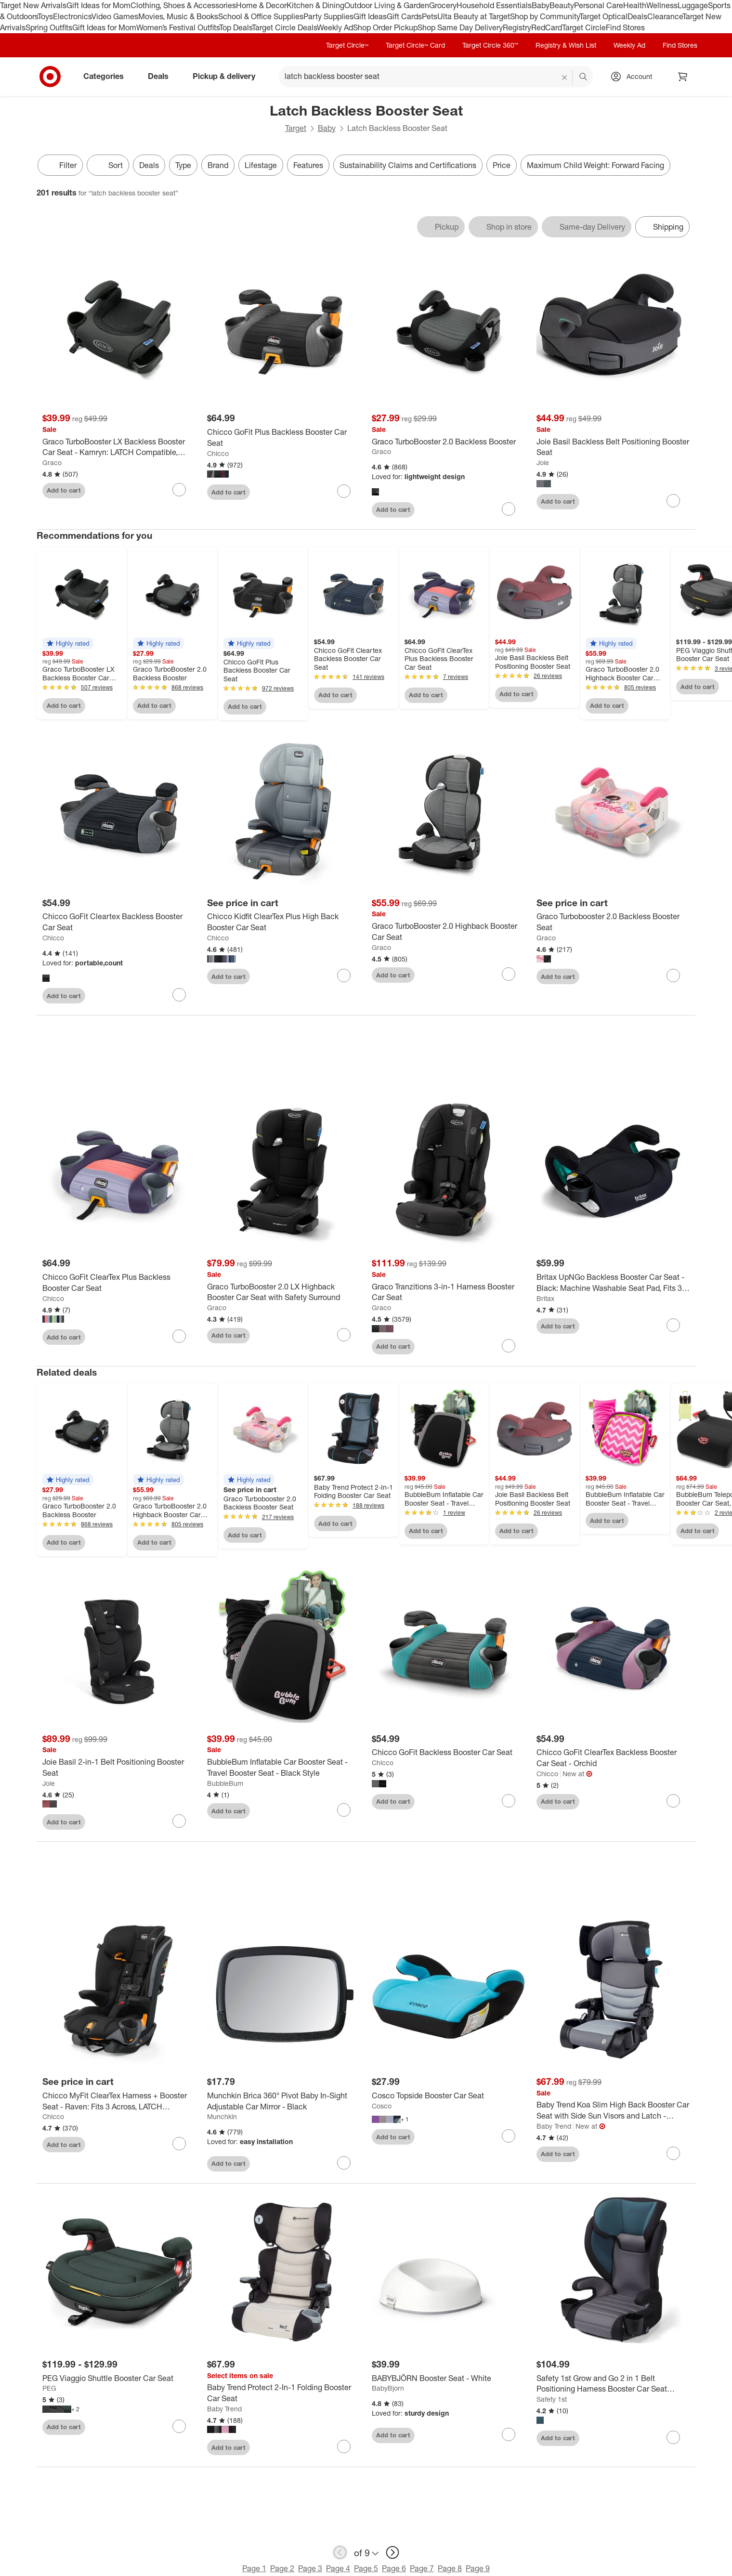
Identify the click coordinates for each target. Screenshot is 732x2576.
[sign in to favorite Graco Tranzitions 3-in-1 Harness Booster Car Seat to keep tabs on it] (508, 1348)
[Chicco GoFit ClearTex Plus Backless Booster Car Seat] (119, 1286)
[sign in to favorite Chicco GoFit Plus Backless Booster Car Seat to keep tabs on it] (344, 491)
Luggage (693, 5)
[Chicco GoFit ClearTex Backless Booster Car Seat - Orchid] (613, 1761)
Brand (218, 165)
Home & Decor (261, 5)
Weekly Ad (335, 27)
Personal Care (598, 5)
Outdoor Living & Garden (386, 5)
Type (183, 165)
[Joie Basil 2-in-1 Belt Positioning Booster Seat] (119, 1770)
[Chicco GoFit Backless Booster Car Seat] (448, 1755)
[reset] (565, 77)
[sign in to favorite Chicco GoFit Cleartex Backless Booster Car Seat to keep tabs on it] (179, 995)
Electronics (72, 16)
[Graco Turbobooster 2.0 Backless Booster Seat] (613, 922)
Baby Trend (553, 2129)
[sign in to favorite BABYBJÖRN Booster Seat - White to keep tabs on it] (508, 2437)
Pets (429, 16)
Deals (637, 16)
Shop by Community (544, 16)
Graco (52, 462)
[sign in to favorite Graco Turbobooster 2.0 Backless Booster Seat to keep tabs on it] (673, 975)
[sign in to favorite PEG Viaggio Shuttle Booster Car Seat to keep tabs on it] (179, 2429)
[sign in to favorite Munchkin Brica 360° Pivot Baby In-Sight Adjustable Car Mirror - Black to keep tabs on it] (344, 2166)
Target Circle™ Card (415, 45)
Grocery (443, 5)
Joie (542, 462)
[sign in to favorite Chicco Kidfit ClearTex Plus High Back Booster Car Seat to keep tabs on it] (344, 975)
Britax (545, 1301)
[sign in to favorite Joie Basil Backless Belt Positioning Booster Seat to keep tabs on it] (673, 500)
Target (295, 128)
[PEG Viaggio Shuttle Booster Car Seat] (119, 2381)
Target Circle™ (347, 45)
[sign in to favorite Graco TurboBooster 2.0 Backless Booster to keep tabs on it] (508, 509)
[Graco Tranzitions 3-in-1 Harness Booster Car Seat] (448, 1295)
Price (501, 165)
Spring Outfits (49, 27)
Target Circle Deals (284, 27)
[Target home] (50, 76)
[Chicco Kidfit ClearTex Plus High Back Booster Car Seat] (283, 922)
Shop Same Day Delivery (460, 27)
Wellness (662, 5)
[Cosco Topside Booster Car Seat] (448, 2098)
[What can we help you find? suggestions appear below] (436, 76)
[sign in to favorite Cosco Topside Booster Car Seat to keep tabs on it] (508, 2139)
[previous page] (340, 2555)
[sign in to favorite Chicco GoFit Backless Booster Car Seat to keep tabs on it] (508, 1803)
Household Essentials (494, 5)
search (584, 77)
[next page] (392, 2555)
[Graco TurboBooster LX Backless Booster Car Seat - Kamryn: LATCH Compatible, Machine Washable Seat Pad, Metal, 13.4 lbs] (119, 447)
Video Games (115, 16)
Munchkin (222, 2120)
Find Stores (625, 27)
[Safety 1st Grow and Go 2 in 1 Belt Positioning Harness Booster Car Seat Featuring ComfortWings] (613, 2387)
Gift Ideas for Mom (98, 5)
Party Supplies (328, 16)
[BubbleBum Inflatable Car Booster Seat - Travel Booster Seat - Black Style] (283, 1770)
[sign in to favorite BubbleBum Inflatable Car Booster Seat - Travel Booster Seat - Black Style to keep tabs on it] (344, 1813)
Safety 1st (551, 2402)
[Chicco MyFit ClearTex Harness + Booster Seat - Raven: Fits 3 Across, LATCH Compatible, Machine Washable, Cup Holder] (119, 2104)
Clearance (664, 16)
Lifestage (261, 165)
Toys (45, 16)
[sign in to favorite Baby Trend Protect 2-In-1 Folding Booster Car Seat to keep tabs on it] (344, 2449)
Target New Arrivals (33, 5)
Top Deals (235, 27)
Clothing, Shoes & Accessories (183, 5)
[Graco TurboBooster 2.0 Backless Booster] (448, 441)
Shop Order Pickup (385, 27)
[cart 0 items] (682, 76)
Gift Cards (404, 16)
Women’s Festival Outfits (177, 27)
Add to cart (64, 490)
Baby (540, 5)
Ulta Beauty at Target (473, 16)
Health (634, 5)
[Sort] (108, 165)
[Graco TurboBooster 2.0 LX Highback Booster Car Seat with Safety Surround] (283, 1295)
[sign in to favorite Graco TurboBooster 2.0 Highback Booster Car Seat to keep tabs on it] (508, 974)
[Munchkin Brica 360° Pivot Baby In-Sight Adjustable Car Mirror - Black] (283, 2104)
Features (308, 165)
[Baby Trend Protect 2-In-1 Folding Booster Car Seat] (283, 2396)
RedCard (546, 27)
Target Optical (603, 16)
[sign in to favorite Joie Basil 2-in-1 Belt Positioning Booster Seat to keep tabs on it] (179, 1824)
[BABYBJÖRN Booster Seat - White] (448, 2381)
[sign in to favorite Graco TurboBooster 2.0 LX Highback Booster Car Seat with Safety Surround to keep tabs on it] (344, 1337)
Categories (107, 76)
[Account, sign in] (634, 76)
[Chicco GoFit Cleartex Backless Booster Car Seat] (119, 922)
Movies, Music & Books (178, 16)
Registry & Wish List (566, 45)
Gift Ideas (370, 16)
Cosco (382, 2109)
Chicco (218, 453)
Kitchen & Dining (315, 5)
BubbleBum (225, 1786)
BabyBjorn (388, 2391)
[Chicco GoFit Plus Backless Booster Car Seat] (283, 438)
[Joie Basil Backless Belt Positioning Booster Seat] (613, 447)
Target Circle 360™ (490, 45)
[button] (67, 643)
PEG (49, 2391)
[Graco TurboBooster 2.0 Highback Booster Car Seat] (448, 932)
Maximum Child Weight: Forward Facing (595, 165)
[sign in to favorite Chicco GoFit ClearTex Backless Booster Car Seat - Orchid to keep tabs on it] (673, 1803)
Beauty (561, 5)
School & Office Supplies (260, 16)
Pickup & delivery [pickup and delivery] (228, 76)
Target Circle (584, 27)
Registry (517, 27)
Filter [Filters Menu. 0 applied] (60, 165)
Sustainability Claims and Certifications (408, 165)
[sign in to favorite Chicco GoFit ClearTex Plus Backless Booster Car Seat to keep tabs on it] (179, 1339)
